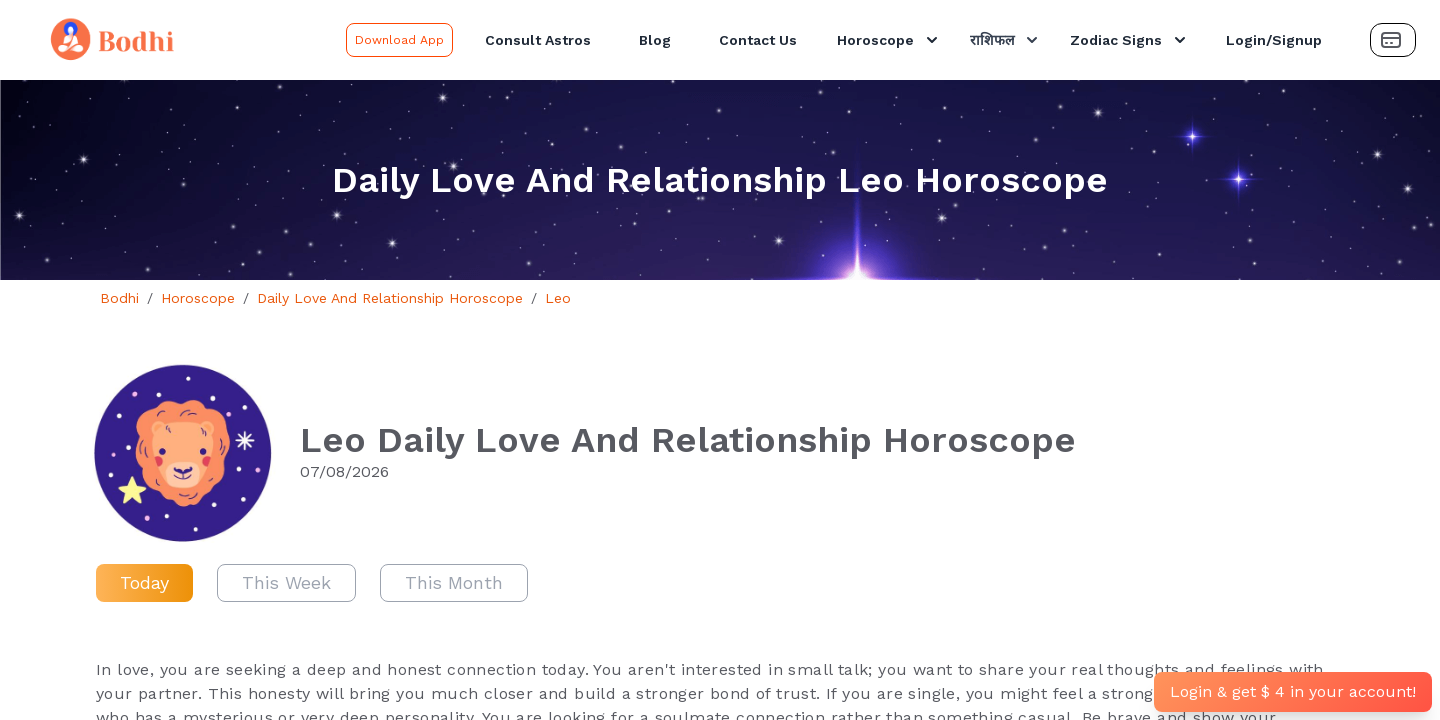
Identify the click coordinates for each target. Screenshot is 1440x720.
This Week (286, 582)
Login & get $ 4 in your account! (1293, 691)
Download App (399, 40)
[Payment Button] (1393, 40)
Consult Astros (538, 40)
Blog (655, 40)
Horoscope (889, 40)
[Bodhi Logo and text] (177, 40)
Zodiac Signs (1130, 40)
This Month (454, 582)
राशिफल (1006, 40)
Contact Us (758, 40)
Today (144, 582)
